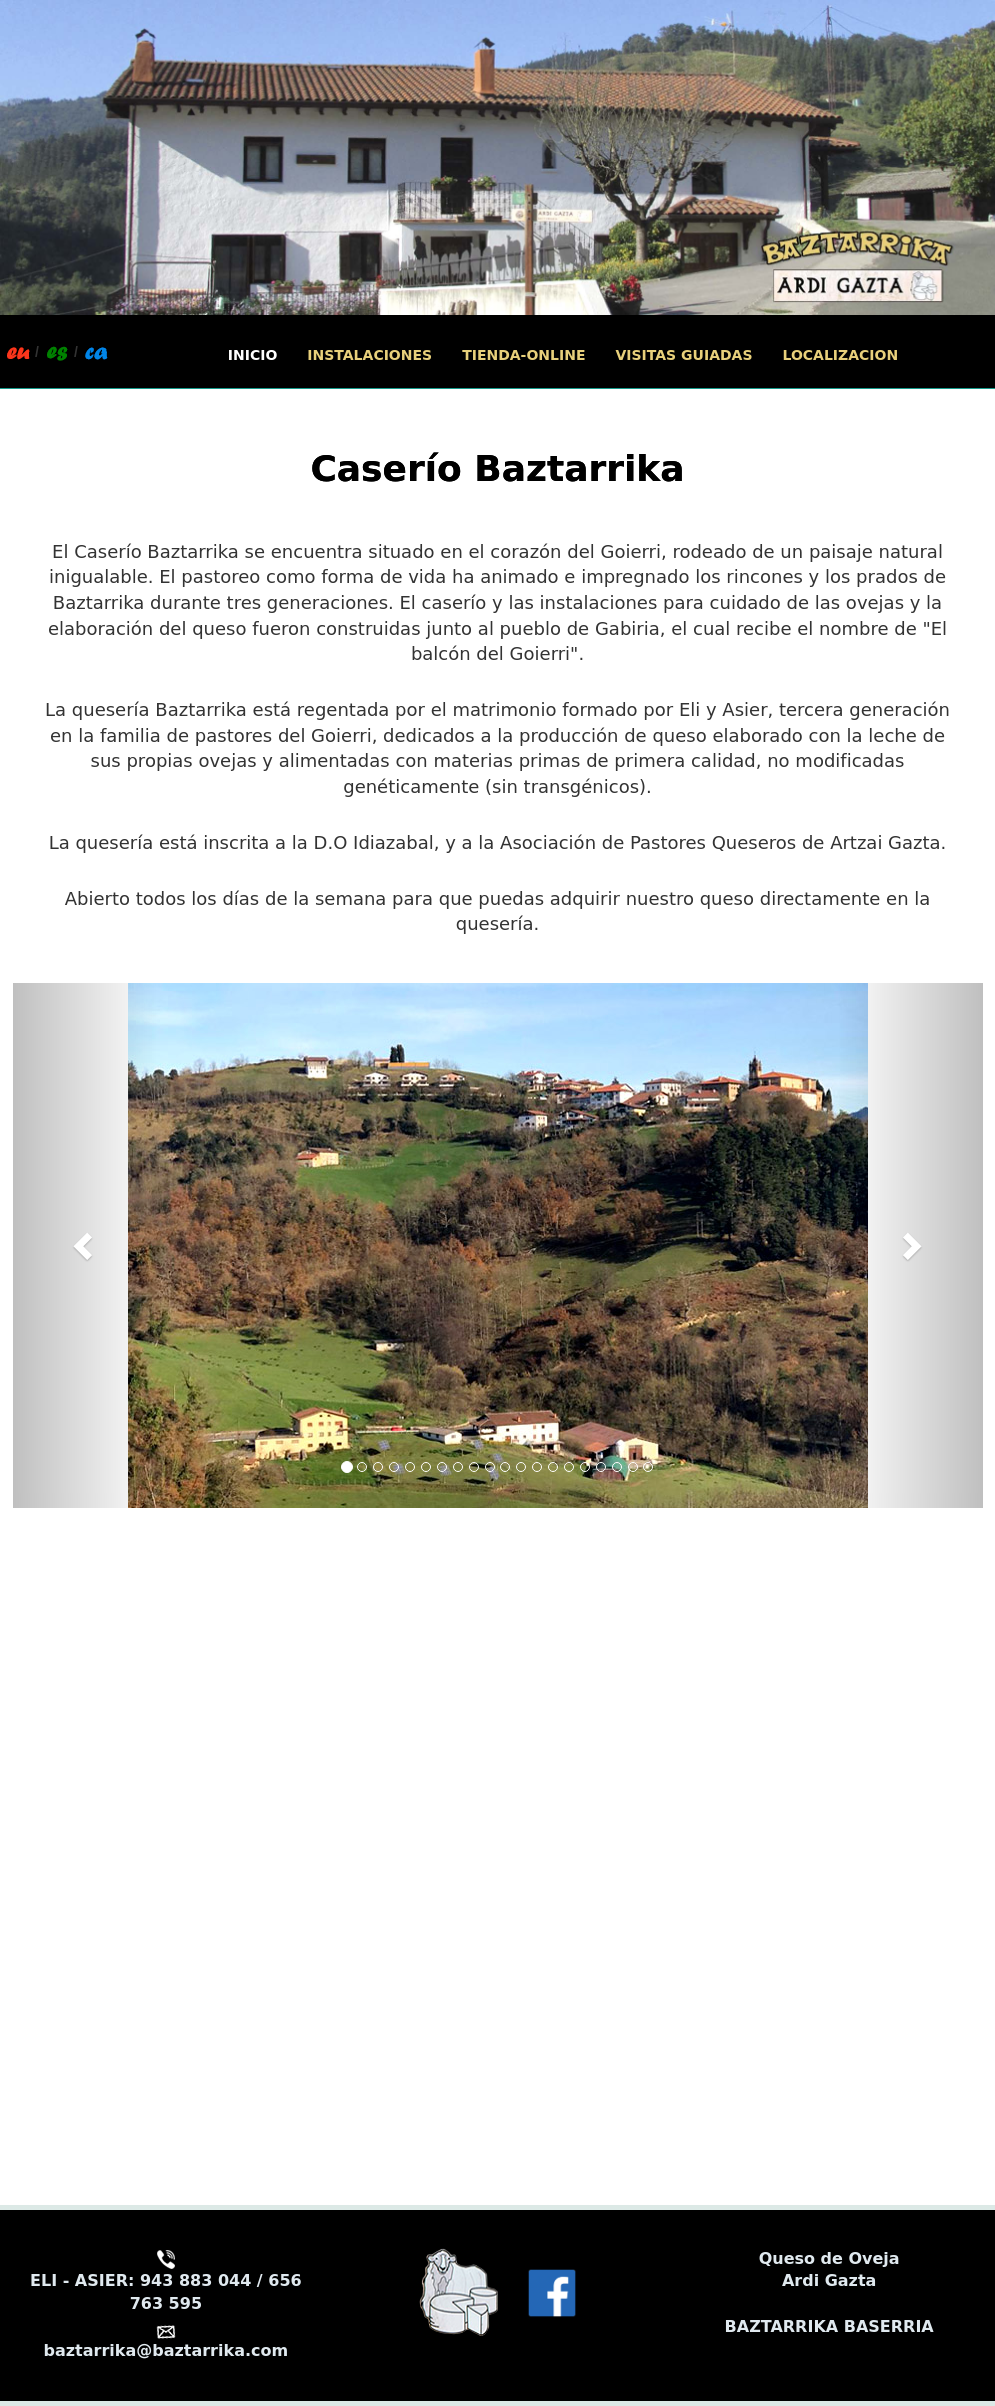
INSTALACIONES (369, 355)
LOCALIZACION (841, 355)
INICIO (253, 355)
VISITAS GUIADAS (683, 355)
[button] (86, 1245)
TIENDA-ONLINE (523, 355)
